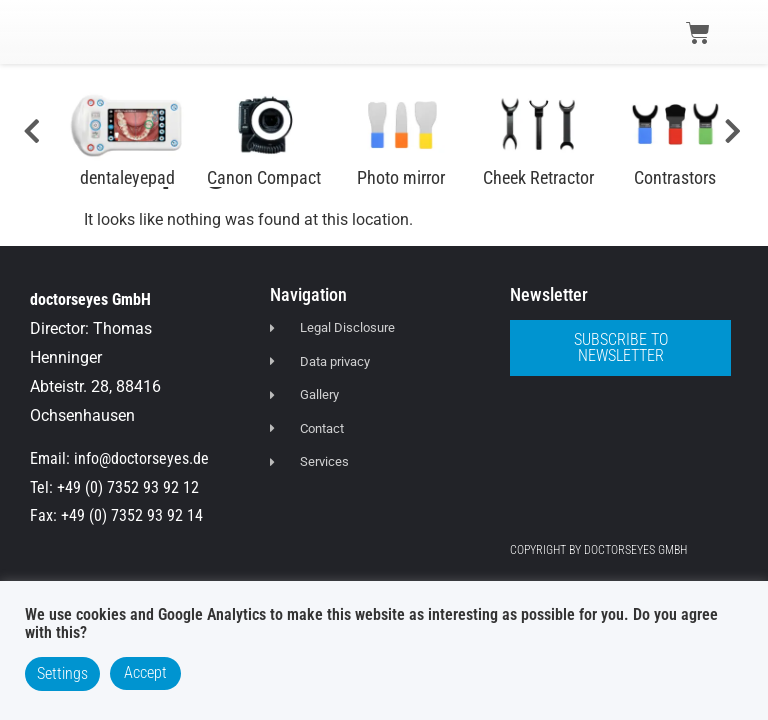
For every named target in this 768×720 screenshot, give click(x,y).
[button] (52, 31)
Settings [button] (62, 673)
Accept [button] (145, 672)
